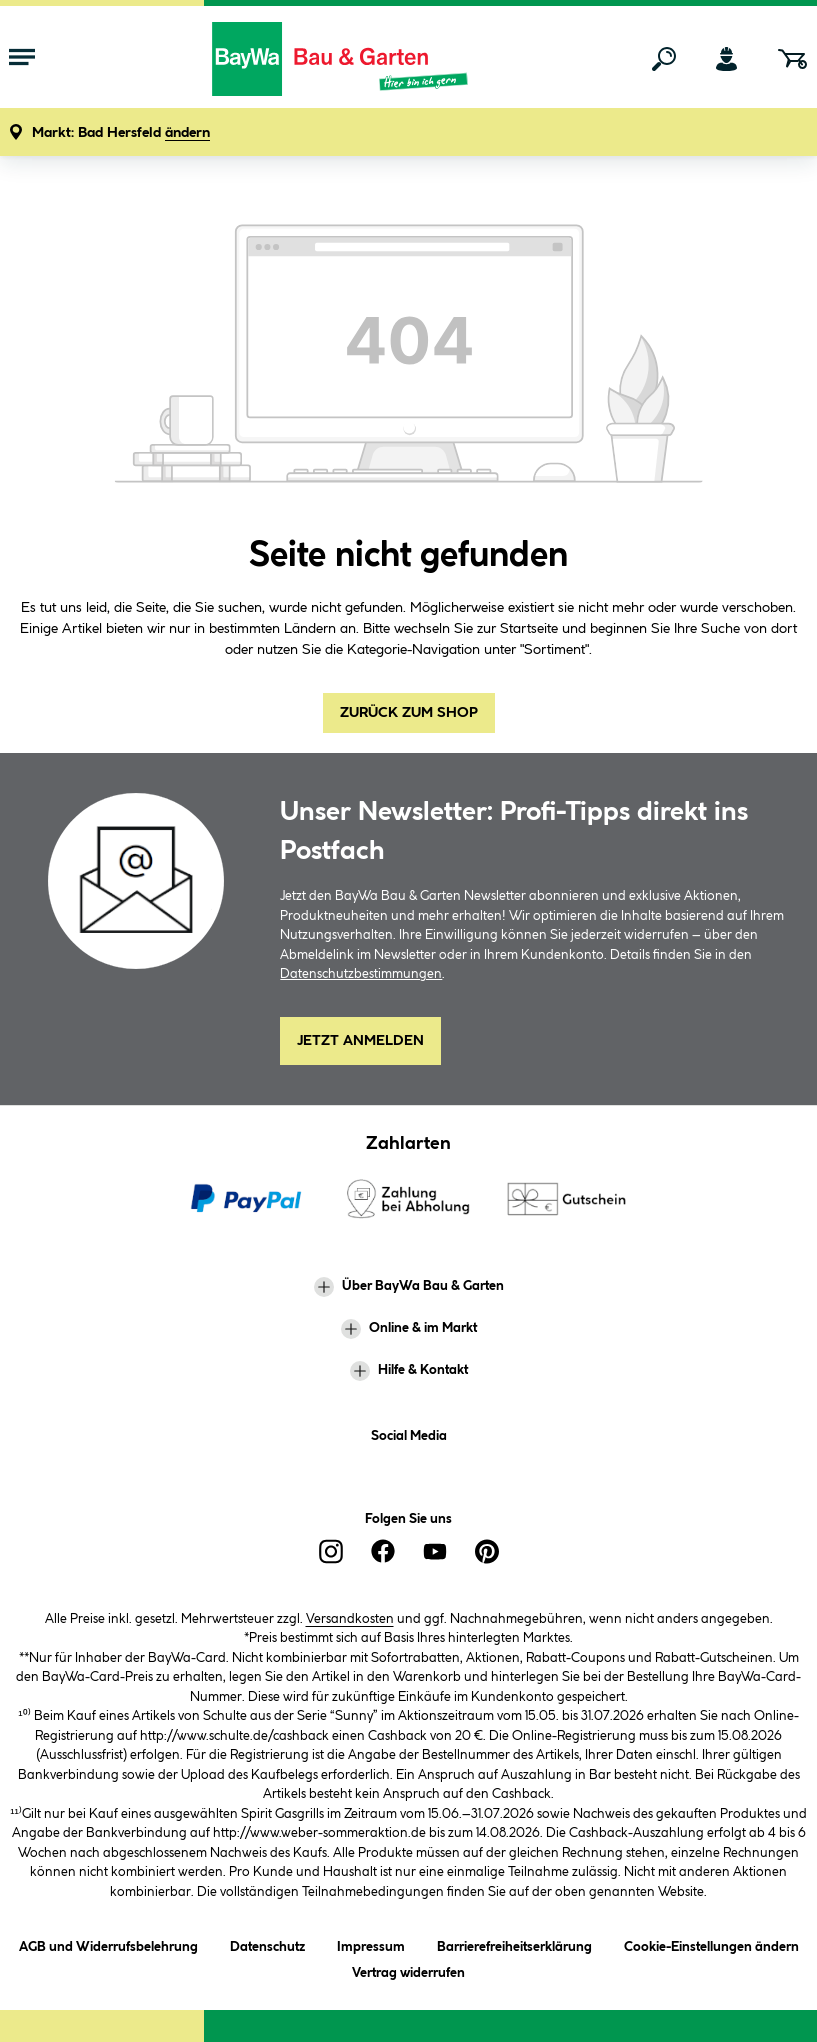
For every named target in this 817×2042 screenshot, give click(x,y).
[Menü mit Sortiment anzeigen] (22, 59)
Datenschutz (267, 1943)
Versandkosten (350, 1619)
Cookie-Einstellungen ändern (711, 1943)
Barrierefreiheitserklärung (514, 1943)
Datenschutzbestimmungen (361, 974)
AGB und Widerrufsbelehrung (108, 1943)
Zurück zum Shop (409, 713)
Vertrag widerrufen (408, 1973)
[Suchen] (664, 59)
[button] (121, 133)
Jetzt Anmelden (360, 1041)
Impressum (371, 1943)
